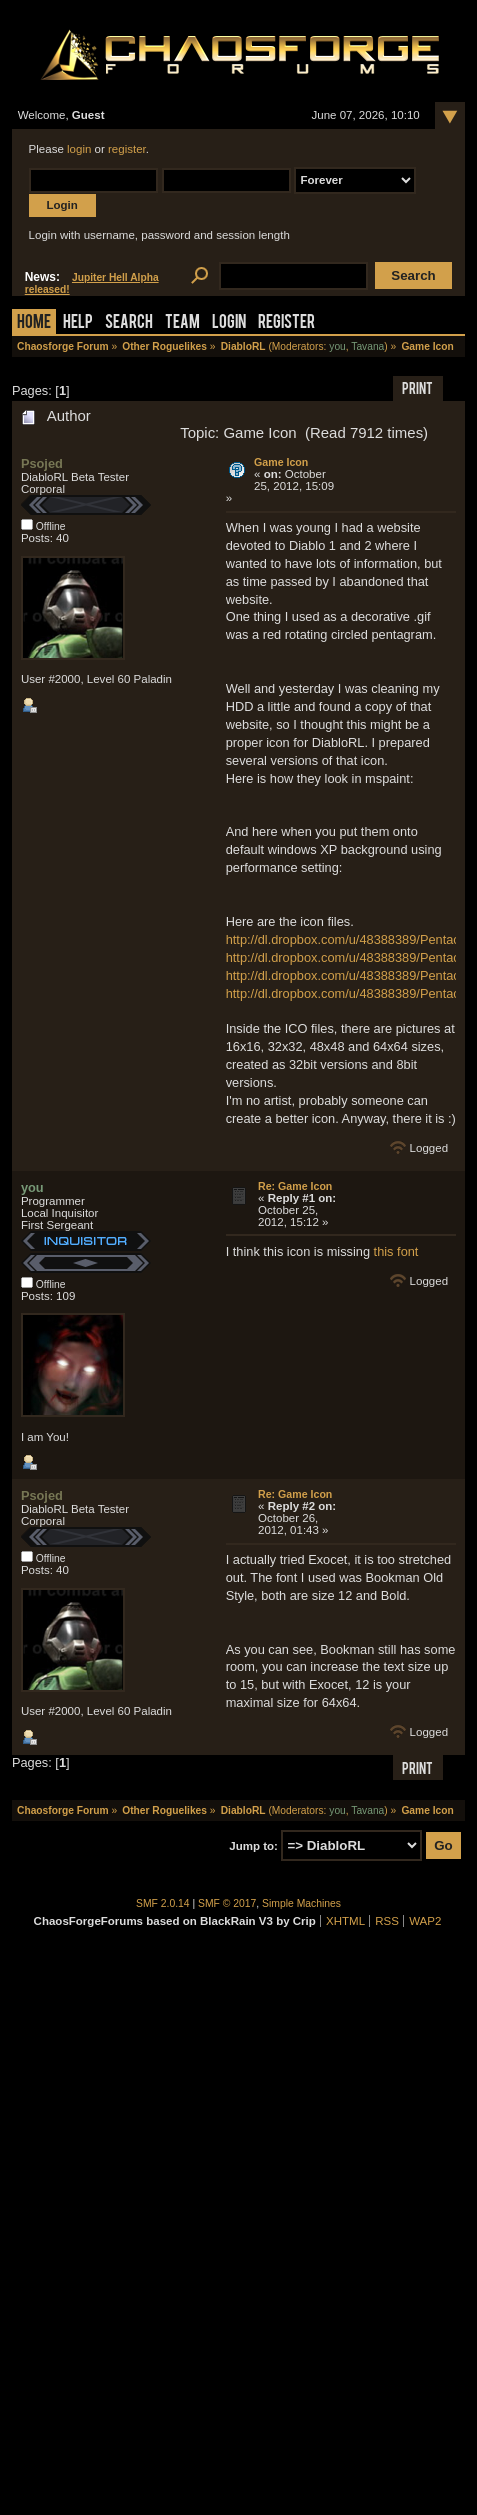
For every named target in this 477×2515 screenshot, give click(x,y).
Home (34, 323)
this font (396, 1251)
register (127, 149)
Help (78, 323)
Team (182, 323)
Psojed (42, 463)
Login (229, 323)
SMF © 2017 (227, 1903)
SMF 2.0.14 (163, 1903)
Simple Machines (301, 1903)
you (337, 346)
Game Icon (281, 462)
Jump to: (253, 1846)
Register (286, 323)
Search (129, 323)
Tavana (367, 346)
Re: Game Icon (295, 1186)
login (79, 149)
